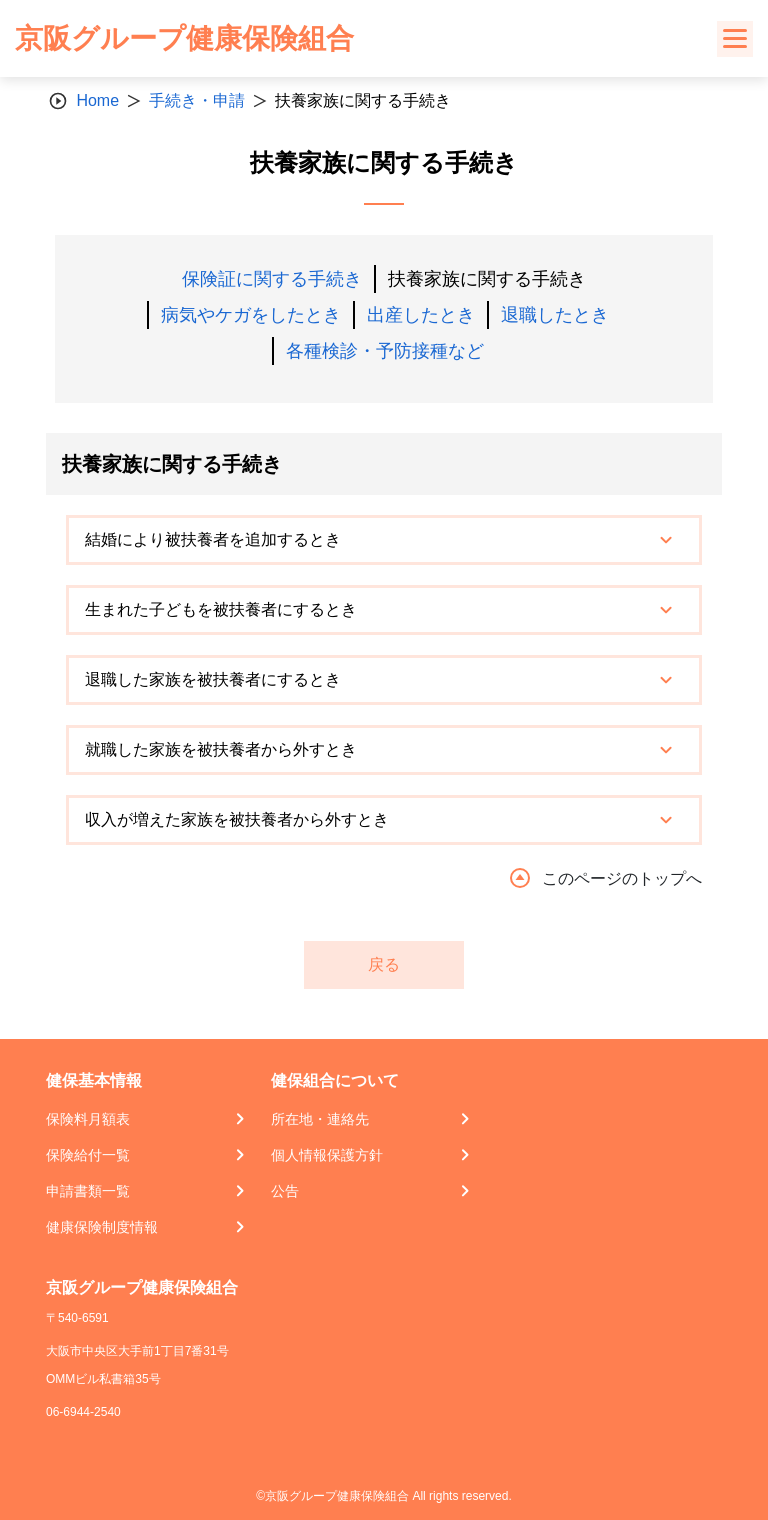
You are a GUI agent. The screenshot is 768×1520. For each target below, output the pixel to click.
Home (97, 100)
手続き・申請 (197, 100)
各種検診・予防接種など (385, 351)
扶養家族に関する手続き (487, 279)
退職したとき (555, 315)
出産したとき (421, 315)
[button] (384, 540)
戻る (384, 964)
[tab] (384, 540)
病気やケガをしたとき (251, 315)
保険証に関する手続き (272, 279)
